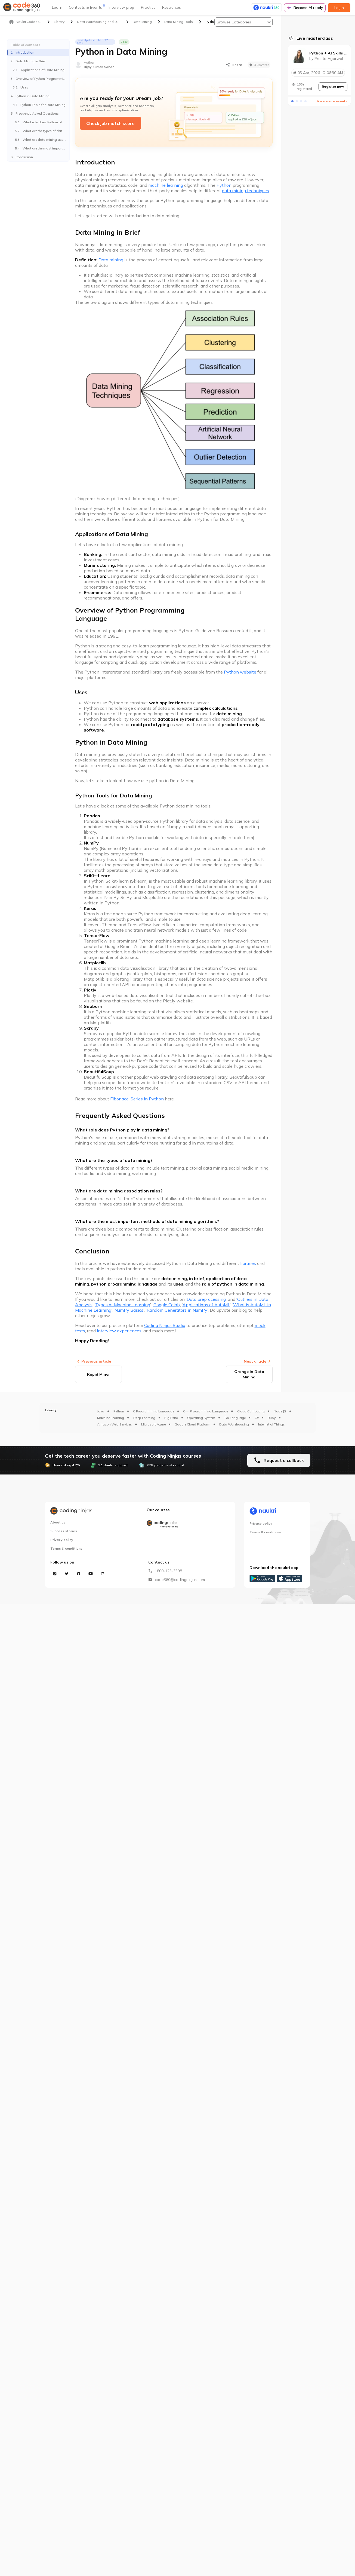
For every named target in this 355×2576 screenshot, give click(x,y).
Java (100, 1411)
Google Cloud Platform (192, 1424)
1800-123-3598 (168, 1570)
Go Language (235, 1418)
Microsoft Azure (153, 1424)
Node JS (280, 1411)
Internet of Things (271, 1424)
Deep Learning (144, 1418)
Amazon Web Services (114, 1424)
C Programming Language (153, 1411)
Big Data (171, 1418)
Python (118, 1411)
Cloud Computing (251, 1411)
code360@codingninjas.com (180, 1579)
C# (257, 1418)
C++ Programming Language (205, 1411)
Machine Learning (110, 1418)
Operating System (201, 1418)
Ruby (272, 1418)
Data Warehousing (234, 1424)
